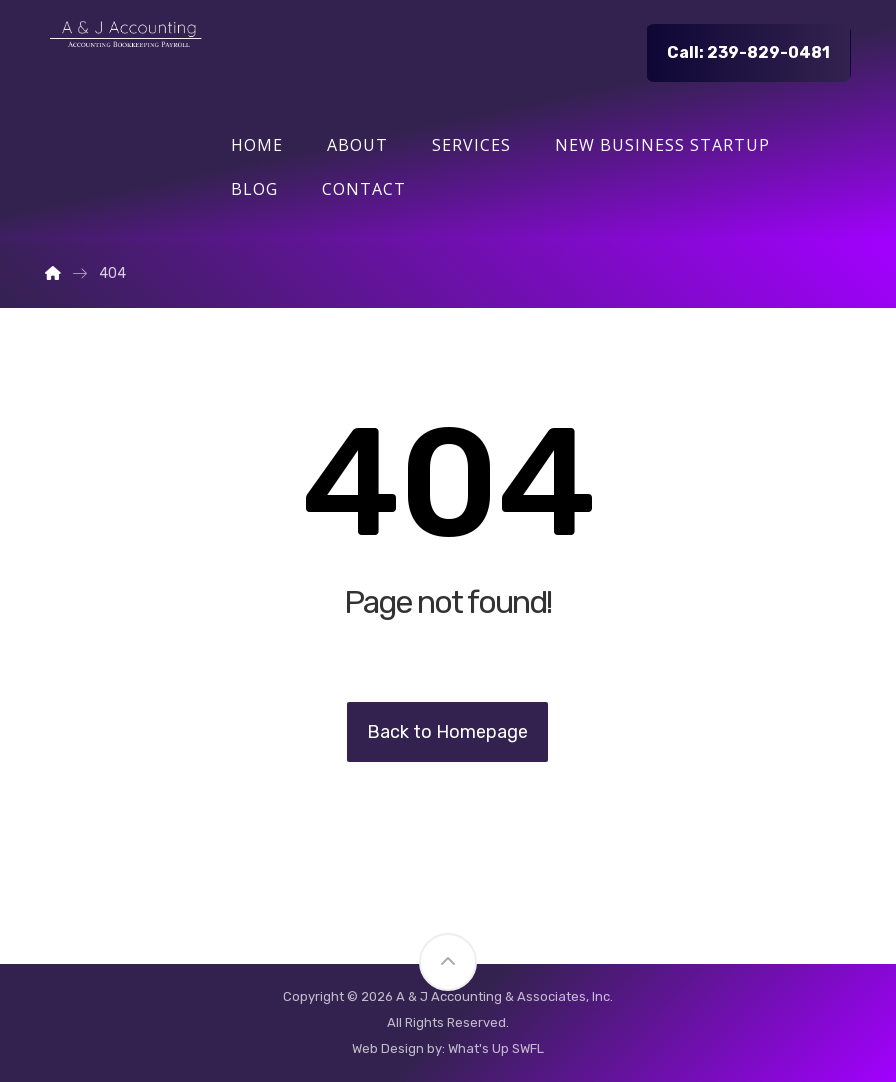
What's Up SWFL (496, 1048)
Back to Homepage (447, 732)
